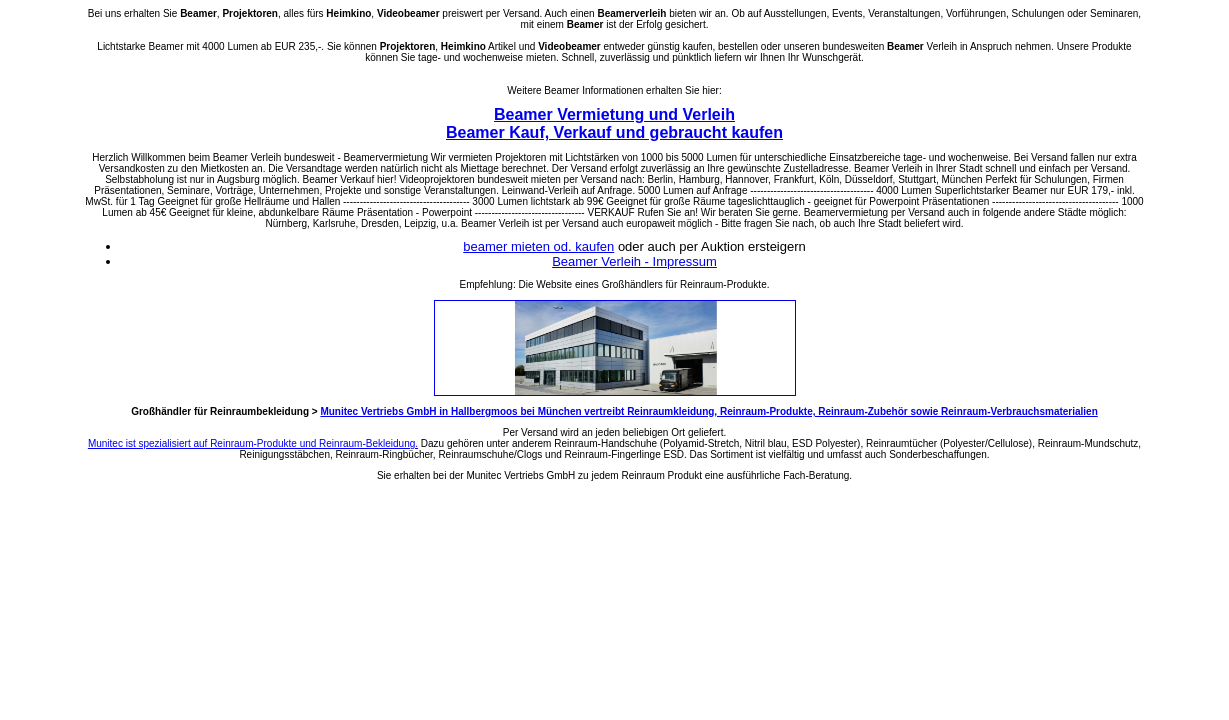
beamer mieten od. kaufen (538, 246)
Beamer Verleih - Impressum (634, 261)
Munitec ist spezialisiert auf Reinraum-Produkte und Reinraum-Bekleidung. (253, 443)
